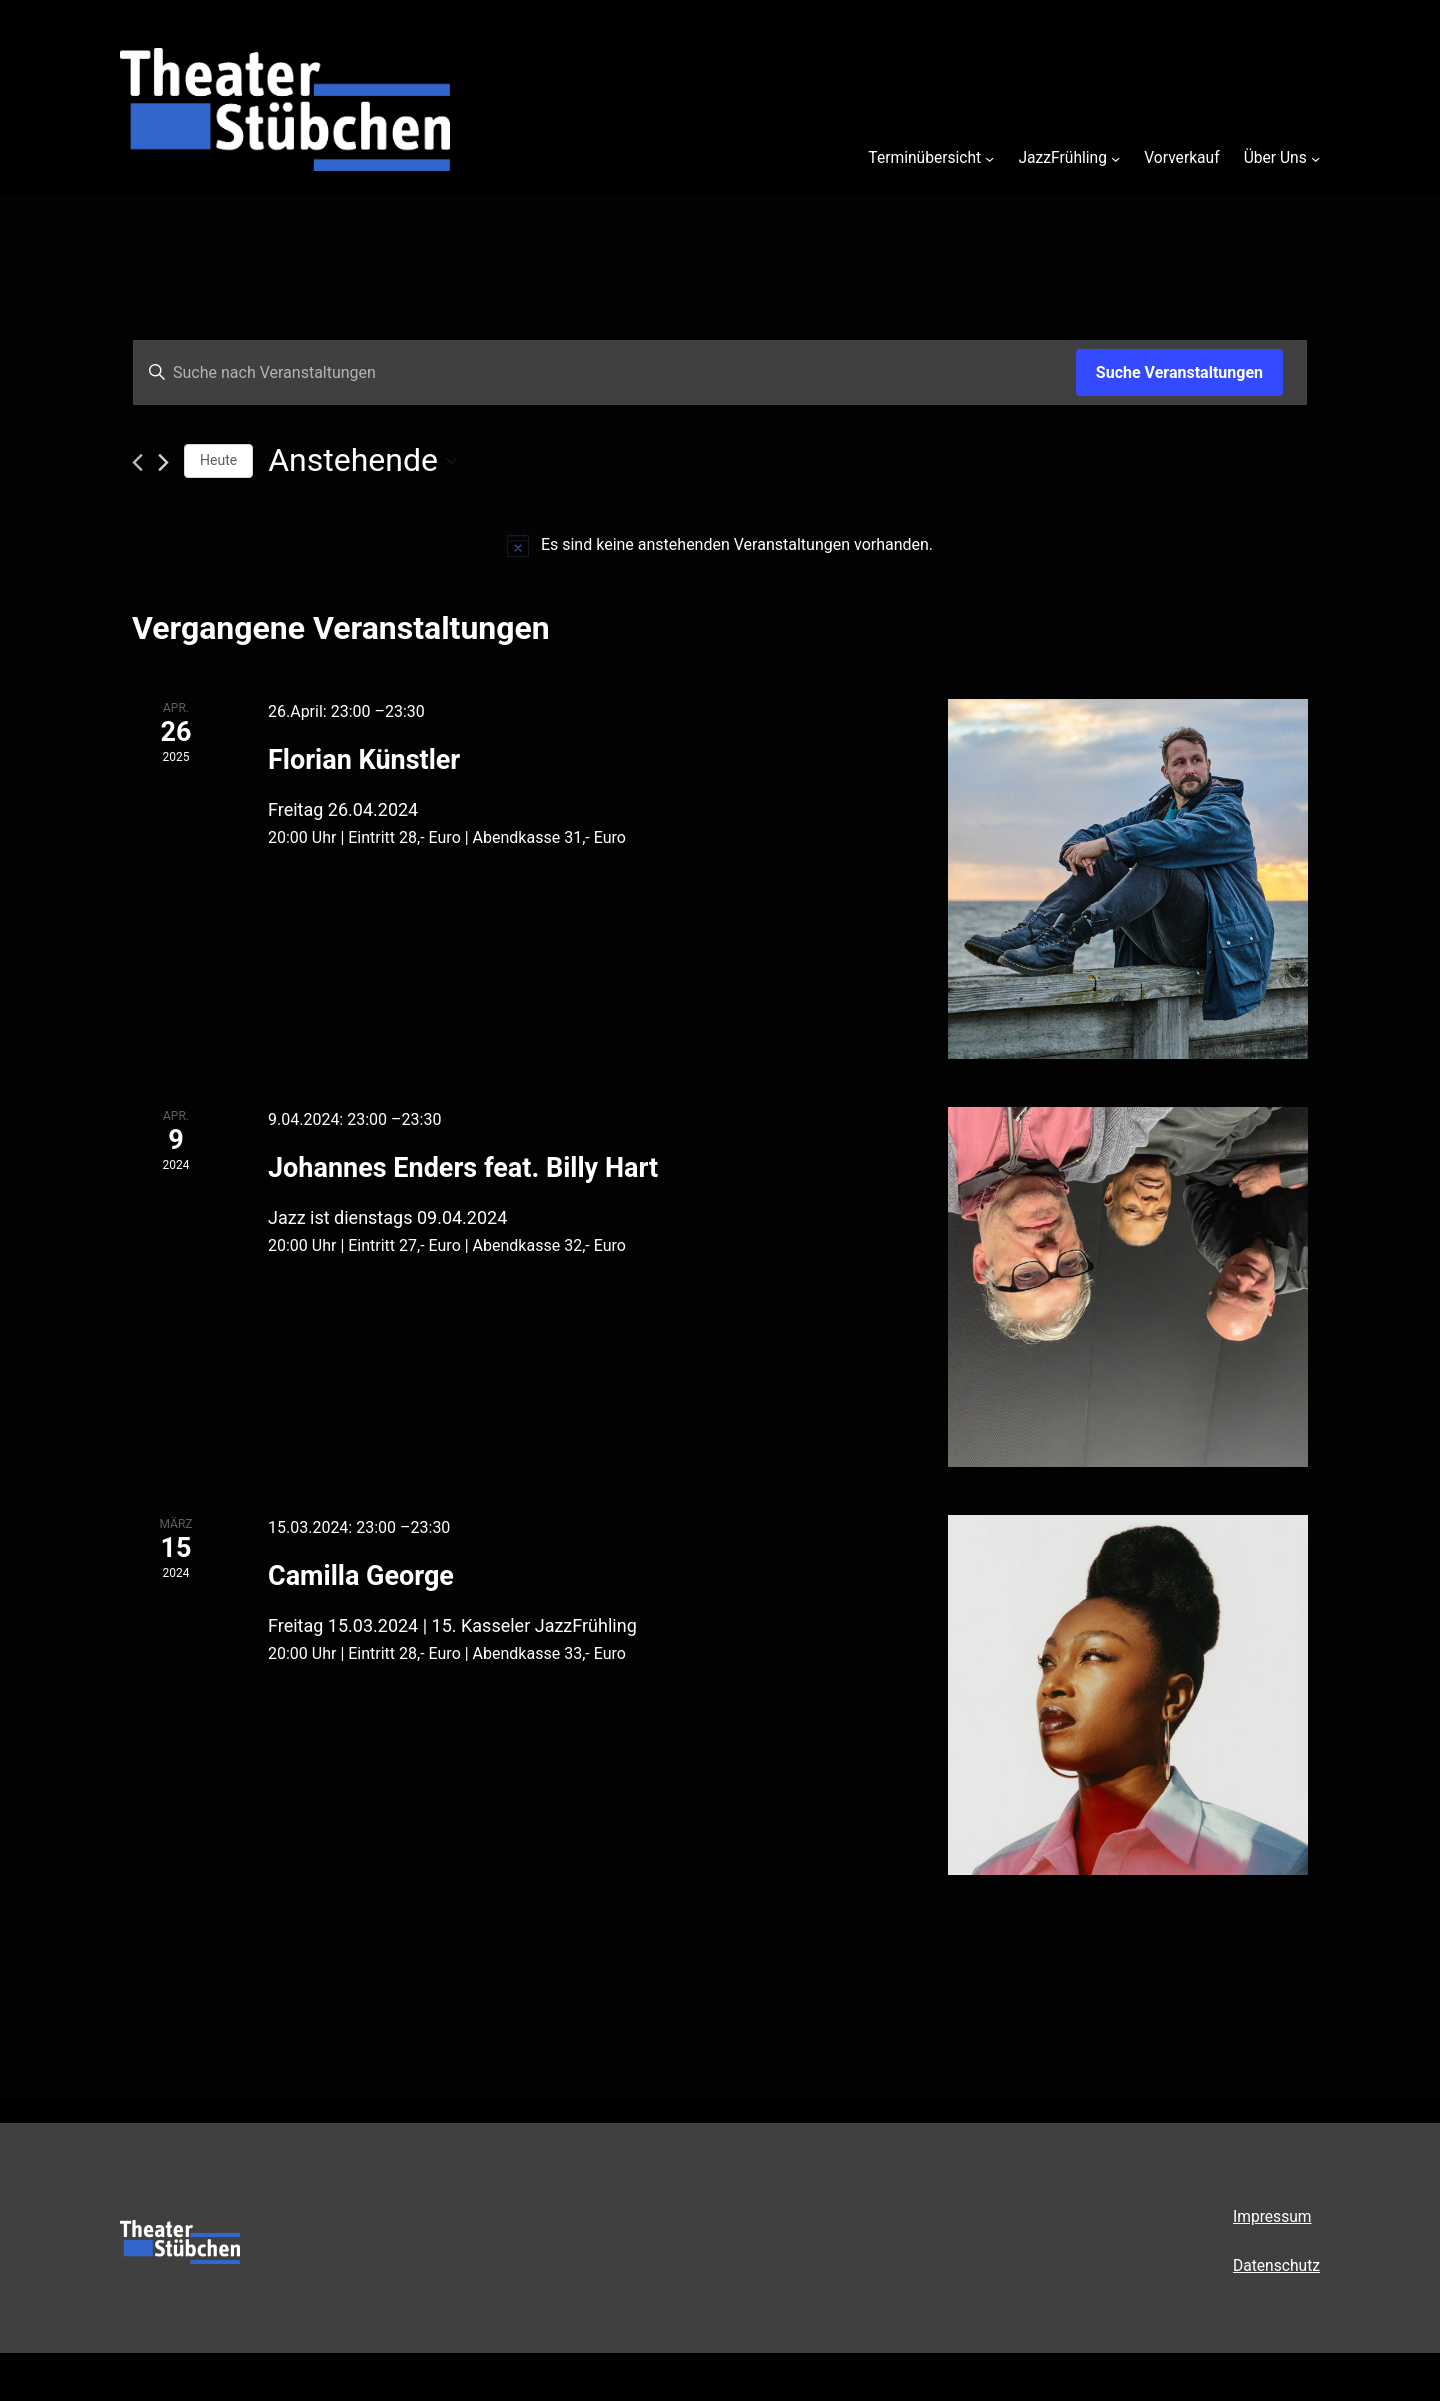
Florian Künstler (364, 760)
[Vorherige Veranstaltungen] (137, 462)
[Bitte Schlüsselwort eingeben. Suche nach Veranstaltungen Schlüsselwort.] (604, 373)
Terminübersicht (924, 158)
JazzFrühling (1062, 158)
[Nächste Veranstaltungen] (163, 462)
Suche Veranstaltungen (1179, 372)
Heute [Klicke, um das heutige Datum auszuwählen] (218, 460)
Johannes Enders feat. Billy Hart (463, 1168)
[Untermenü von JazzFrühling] (1115, 157)
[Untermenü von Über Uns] (1315, 157)
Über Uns (1275, 158)
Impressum (1272, 2217)
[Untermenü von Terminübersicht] (989, 157)
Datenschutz (1276, 2266)
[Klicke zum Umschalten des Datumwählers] (362, 460)
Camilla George (361, 1576)
